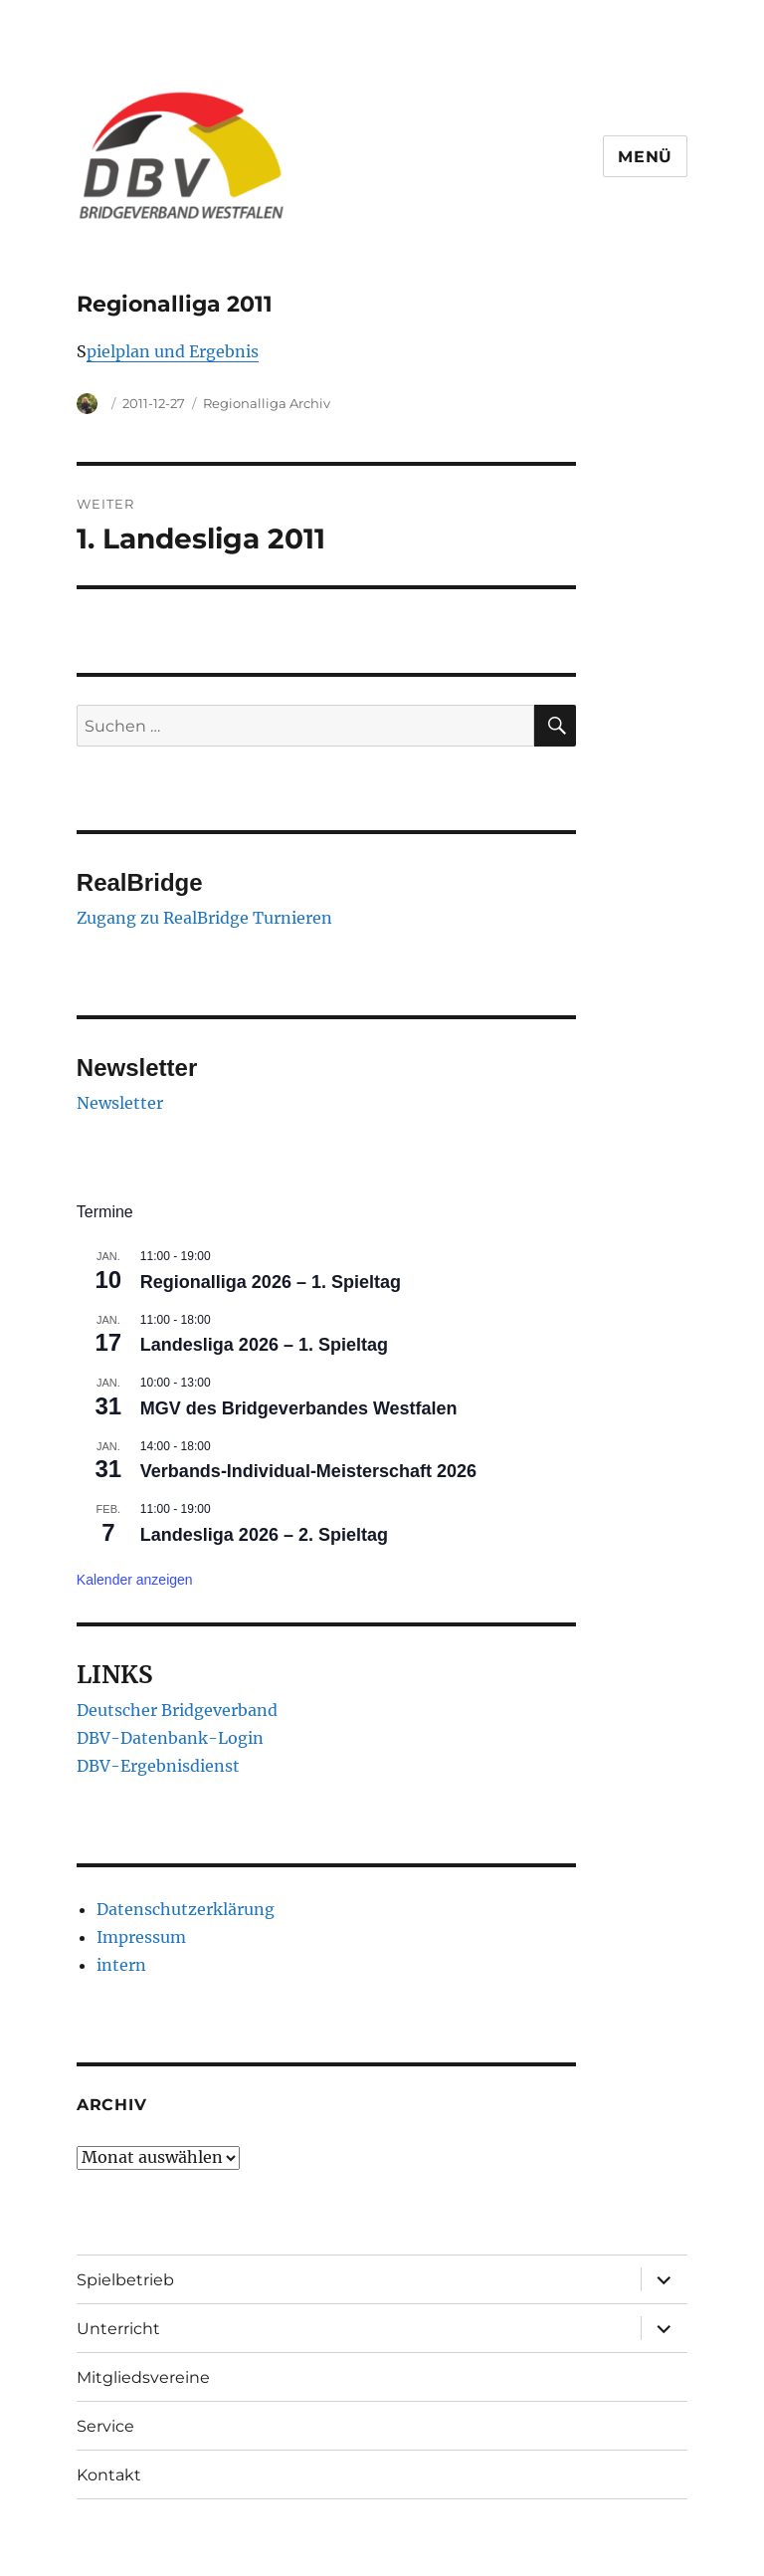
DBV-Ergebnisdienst (158, 1766)
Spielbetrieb (125, 2279)
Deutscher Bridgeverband (177, 1710)
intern (121, 1965)
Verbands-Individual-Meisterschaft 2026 (308, 1471)
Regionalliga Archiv (266, 403)
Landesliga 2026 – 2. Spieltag (264, 1535)
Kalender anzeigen (135, 1580)
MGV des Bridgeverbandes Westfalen (299, 1408)
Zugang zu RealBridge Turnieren (204, 918)
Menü (645, 156)
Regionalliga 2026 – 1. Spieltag (270, 1282)
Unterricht (118, 2328)
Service (105, 2426)
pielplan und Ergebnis (173, 351)
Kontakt (109, 2475)
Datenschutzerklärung (185, 1909)
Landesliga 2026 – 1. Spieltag (264, 1345)
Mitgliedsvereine (143, 2377)
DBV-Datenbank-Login (170, 1738)
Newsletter (120, 1103)
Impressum (141, 1937)
